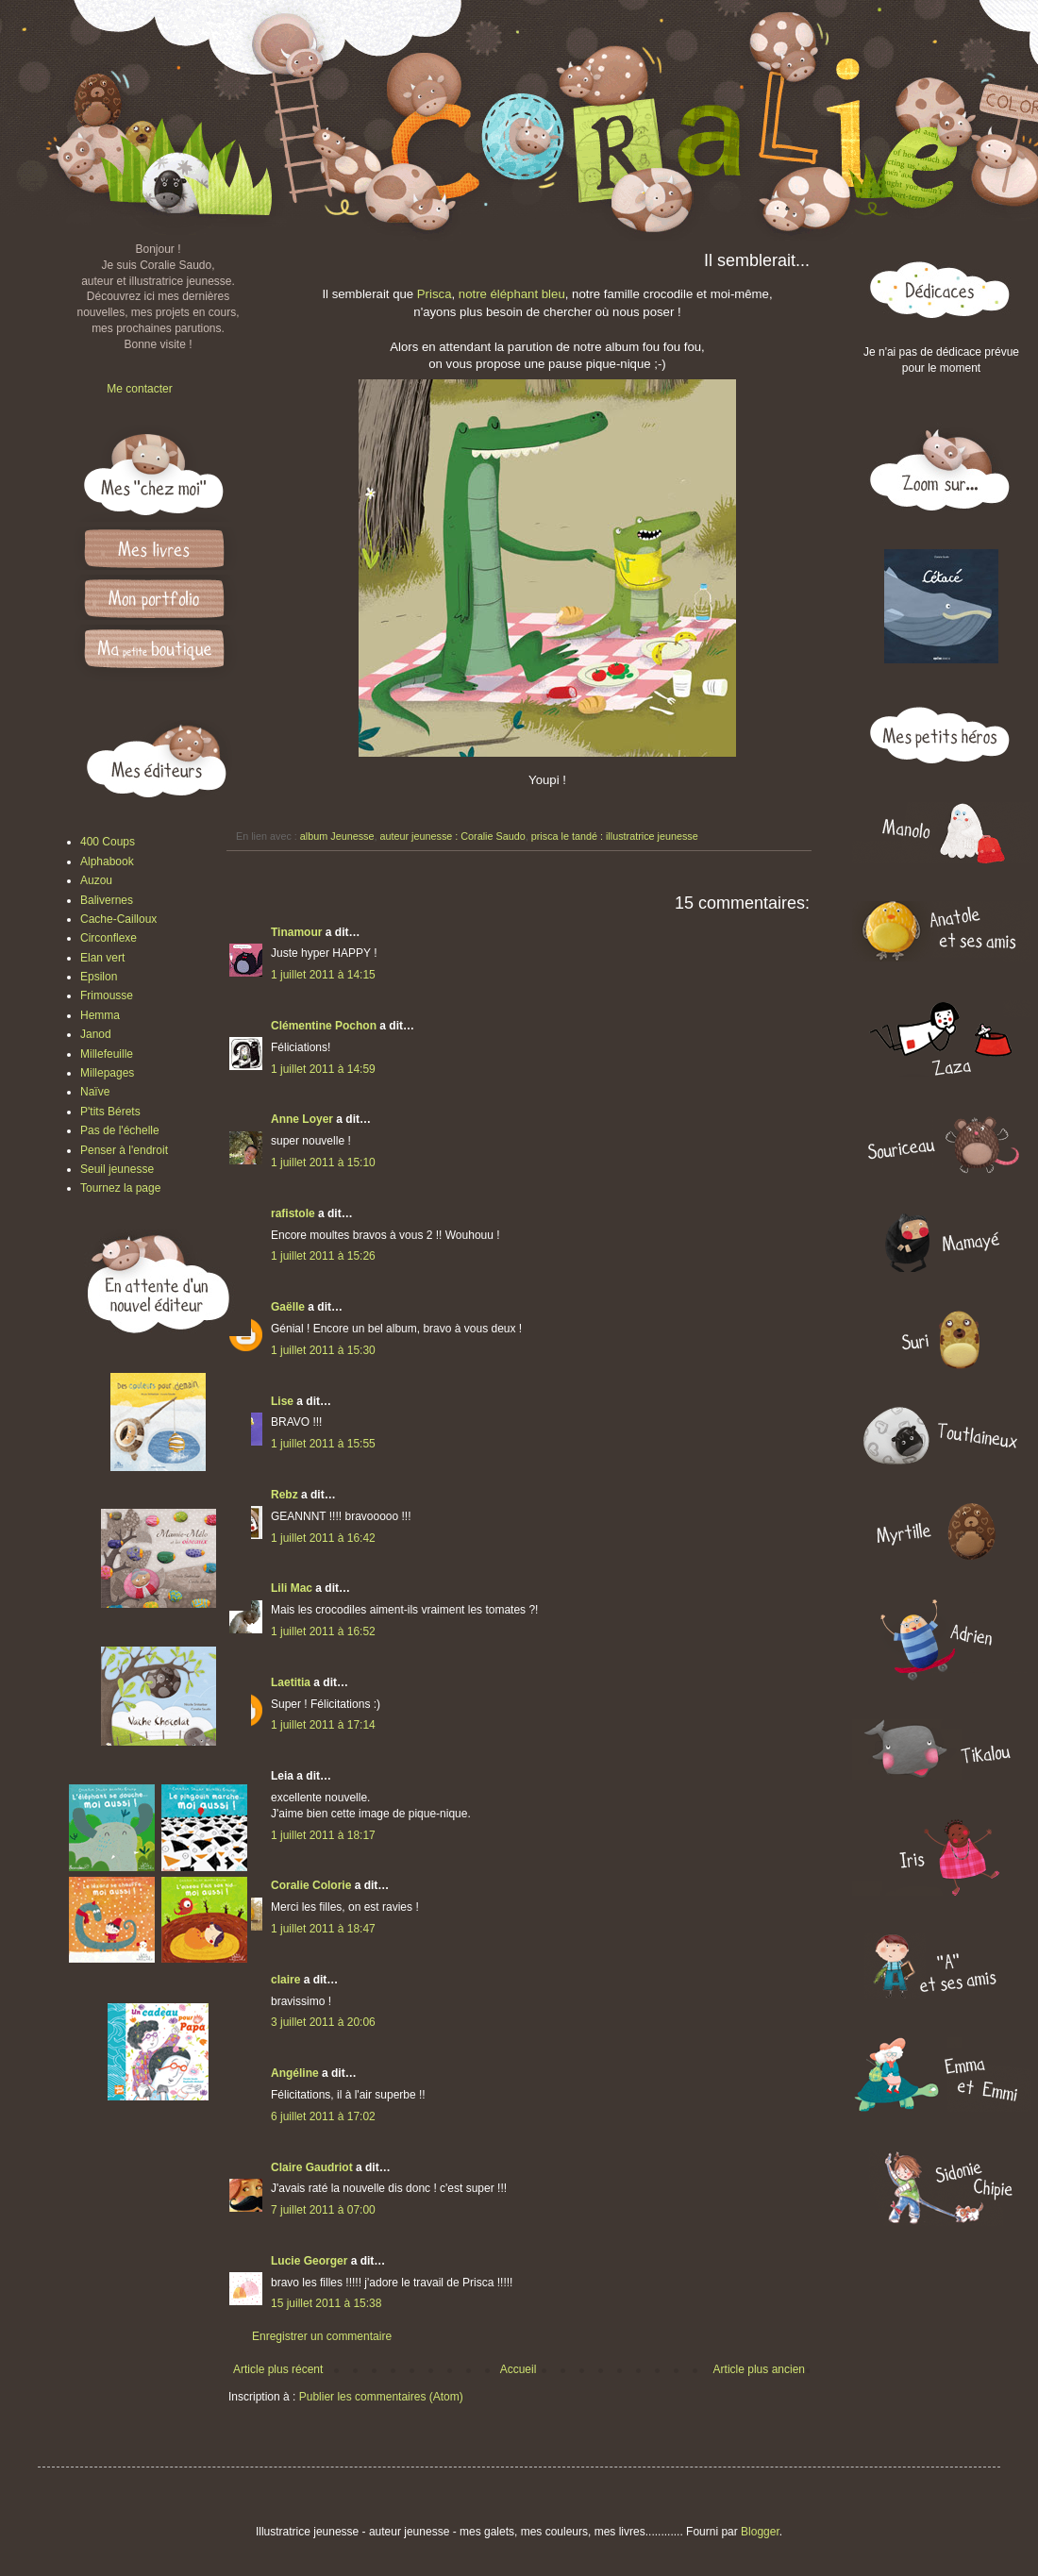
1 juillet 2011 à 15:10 (323, 1162)
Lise (282, 1401)
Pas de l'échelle (119, 1130)
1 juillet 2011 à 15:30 (323, 1350)
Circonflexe (108, 938)
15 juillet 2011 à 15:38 (326, 2303)
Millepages (107, 1072)
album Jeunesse (337, 836)
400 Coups (107, 841)
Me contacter (139, 388)
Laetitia (290, 1682)
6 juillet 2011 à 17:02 (323, 2116)
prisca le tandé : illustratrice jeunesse (614, 836)
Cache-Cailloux (118, 919)
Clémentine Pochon (324, 1025)
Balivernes (106, 900)
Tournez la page (120, 1188)
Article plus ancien (759, 2369)
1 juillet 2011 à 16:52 (323, 1631)
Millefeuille (106, 1054)
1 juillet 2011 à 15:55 (323, 1443)
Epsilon (98, 976)
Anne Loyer (302, 1119)
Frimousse (106, 995)
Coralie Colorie (311, 1885)
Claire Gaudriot (312, 2167)
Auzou (96, 880)
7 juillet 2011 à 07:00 (323, 2209)
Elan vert (102, 957)
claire (285, 1979)
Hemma (100, 1015)
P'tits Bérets (110, 1111)
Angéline (295, 2073)
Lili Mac (291, 1588)
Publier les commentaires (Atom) (381, 2396)
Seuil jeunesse (117, 1169)
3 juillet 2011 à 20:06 (323, 2022)
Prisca (434, 294)
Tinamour (296, 932)
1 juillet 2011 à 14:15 (323, 974)
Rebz (284, 1494)
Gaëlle (288, 1306)
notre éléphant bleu (512, 294)
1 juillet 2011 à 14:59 (323, 1069)
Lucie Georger (309, 2260)
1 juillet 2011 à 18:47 (323, 1928)
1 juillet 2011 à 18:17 (323, 1835)
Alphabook (107, 861)
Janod (95, 1034)
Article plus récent (278, 2369)
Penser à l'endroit (124, 1150)
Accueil (518, 2369)
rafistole (293, 1213)
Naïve (94, 1091)
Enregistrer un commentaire (322, 2336)
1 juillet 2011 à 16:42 (323, 1538)
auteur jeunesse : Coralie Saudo (452, 836)
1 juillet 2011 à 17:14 (323, 1724)
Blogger (760, 2531)
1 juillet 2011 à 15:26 (323, 1256)
